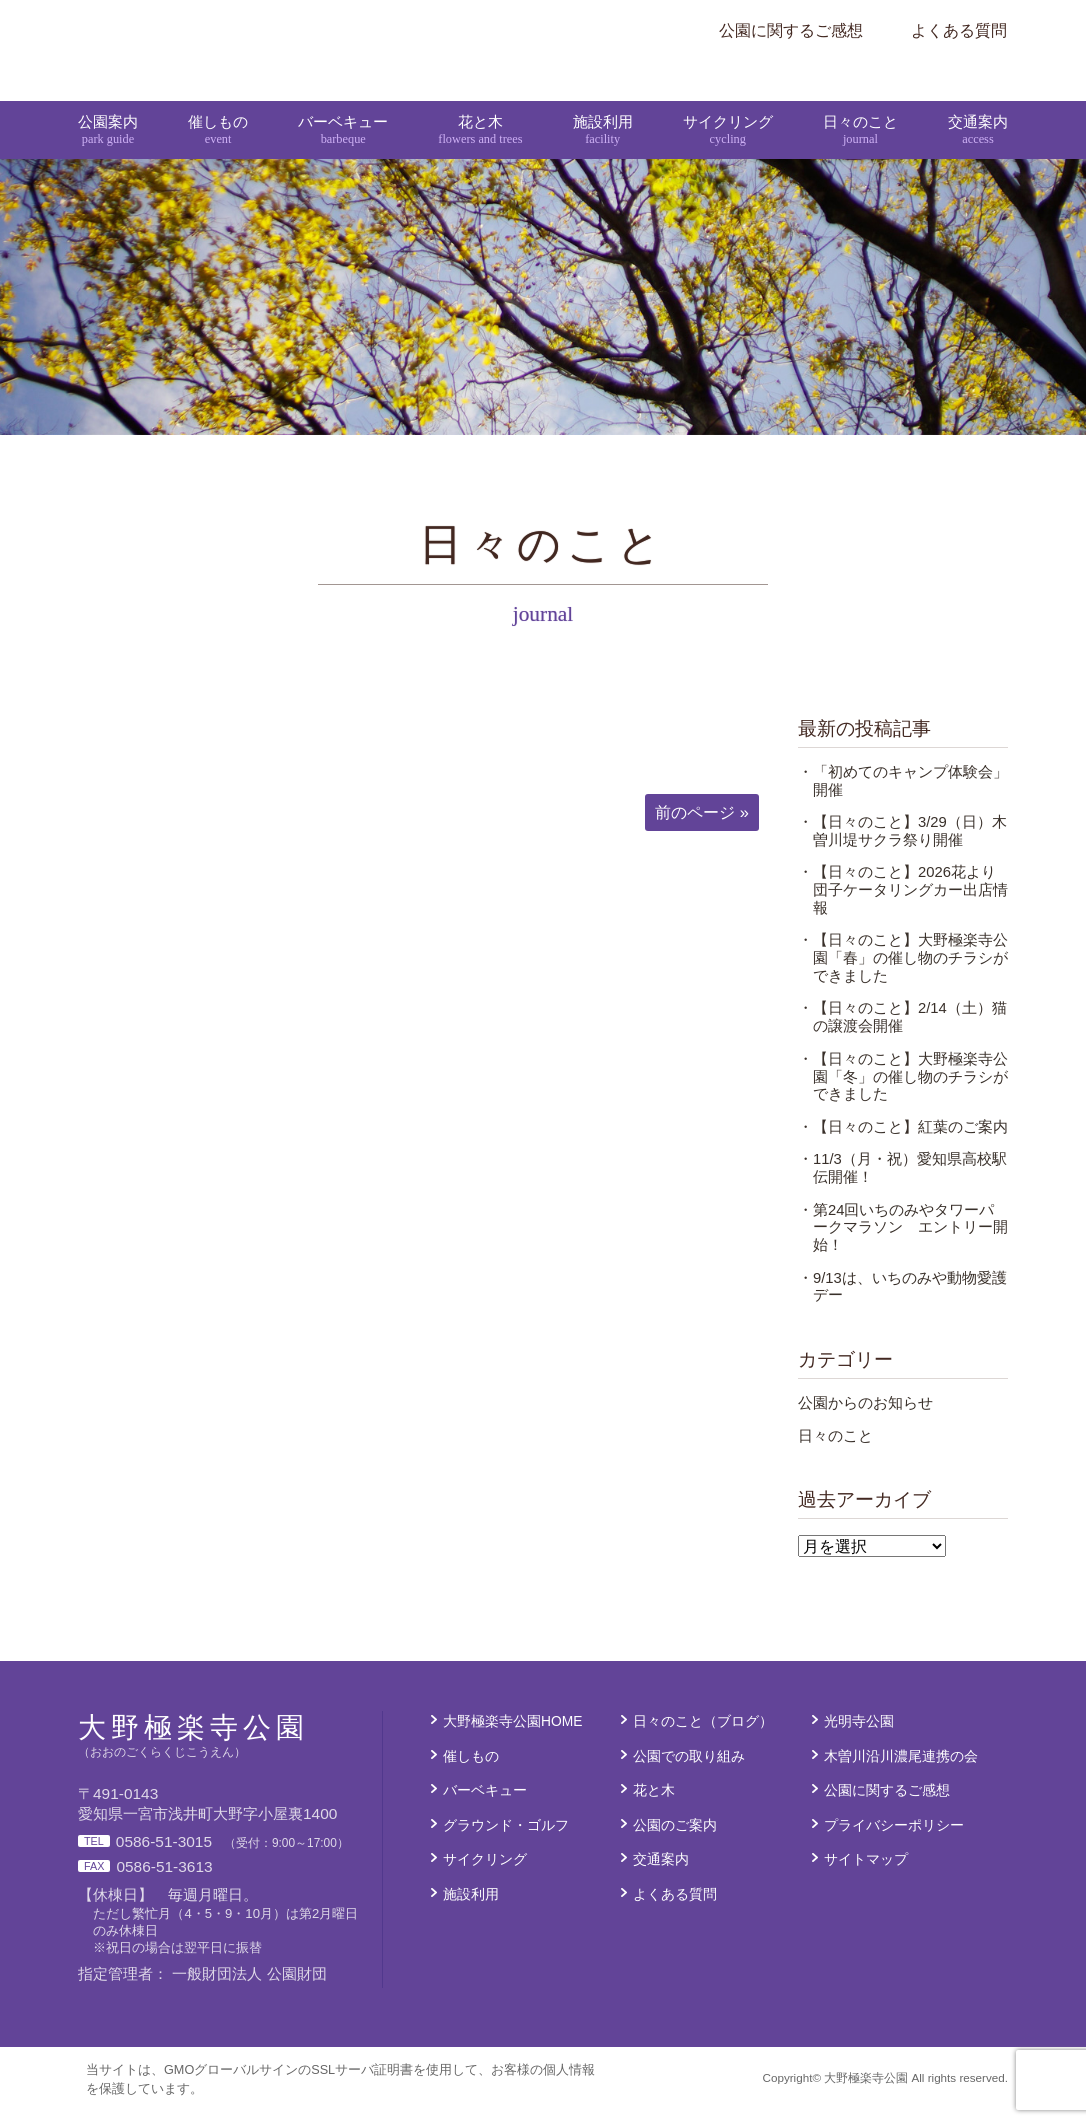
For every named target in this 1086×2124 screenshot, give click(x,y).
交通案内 (976, 98)
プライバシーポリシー (894, 1842)
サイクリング (727, 98)
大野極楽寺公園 (472, 30)
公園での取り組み (689, 1773)
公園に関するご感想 (791, 30)
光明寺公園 (859, 1738)
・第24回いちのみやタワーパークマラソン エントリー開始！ (903, 1245)
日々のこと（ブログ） (703, 1738)
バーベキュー (343, 98)
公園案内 (110, 98)
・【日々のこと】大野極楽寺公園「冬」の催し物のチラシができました (903, 1094)
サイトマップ (866, 1876)
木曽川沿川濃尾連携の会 (901, 1773)
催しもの (219, 98)
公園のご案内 (675, 1842)
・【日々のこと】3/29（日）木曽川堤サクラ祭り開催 (902, 848)
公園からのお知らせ (865, 1420)
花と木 (481, 98)
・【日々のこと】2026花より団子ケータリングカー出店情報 (903, 907)
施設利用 (602, 98)
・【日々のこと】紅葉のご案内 (903, 1144)
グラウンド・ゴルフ (506, 1842)
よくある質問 (959, 30)
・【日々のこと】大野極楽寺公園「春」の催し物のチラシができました (903, 975)
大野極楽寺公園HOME (512, 1738)
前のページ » (702, 829)
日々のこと (859, 98)
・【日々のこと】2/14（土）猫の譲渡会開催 (902, 1035)
